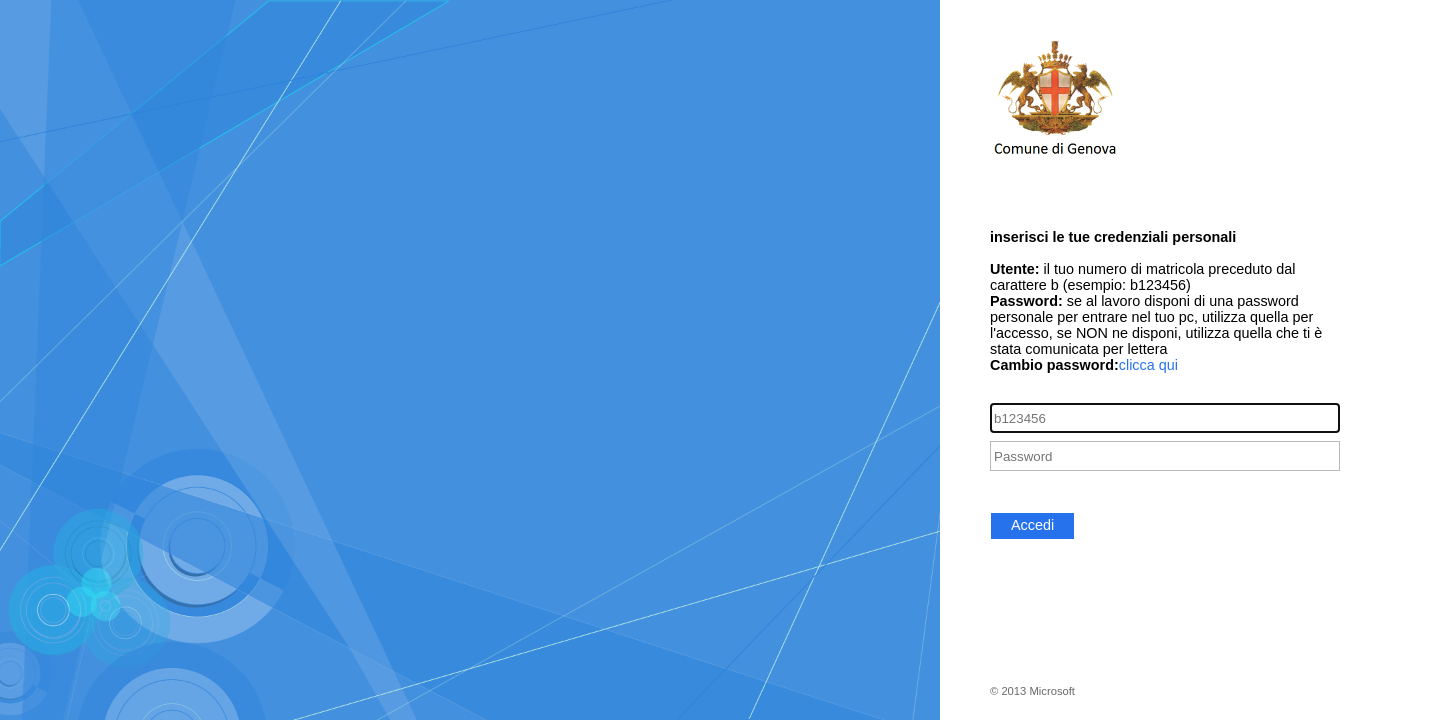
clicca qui (1148, 365)
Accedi (1032, 525)
